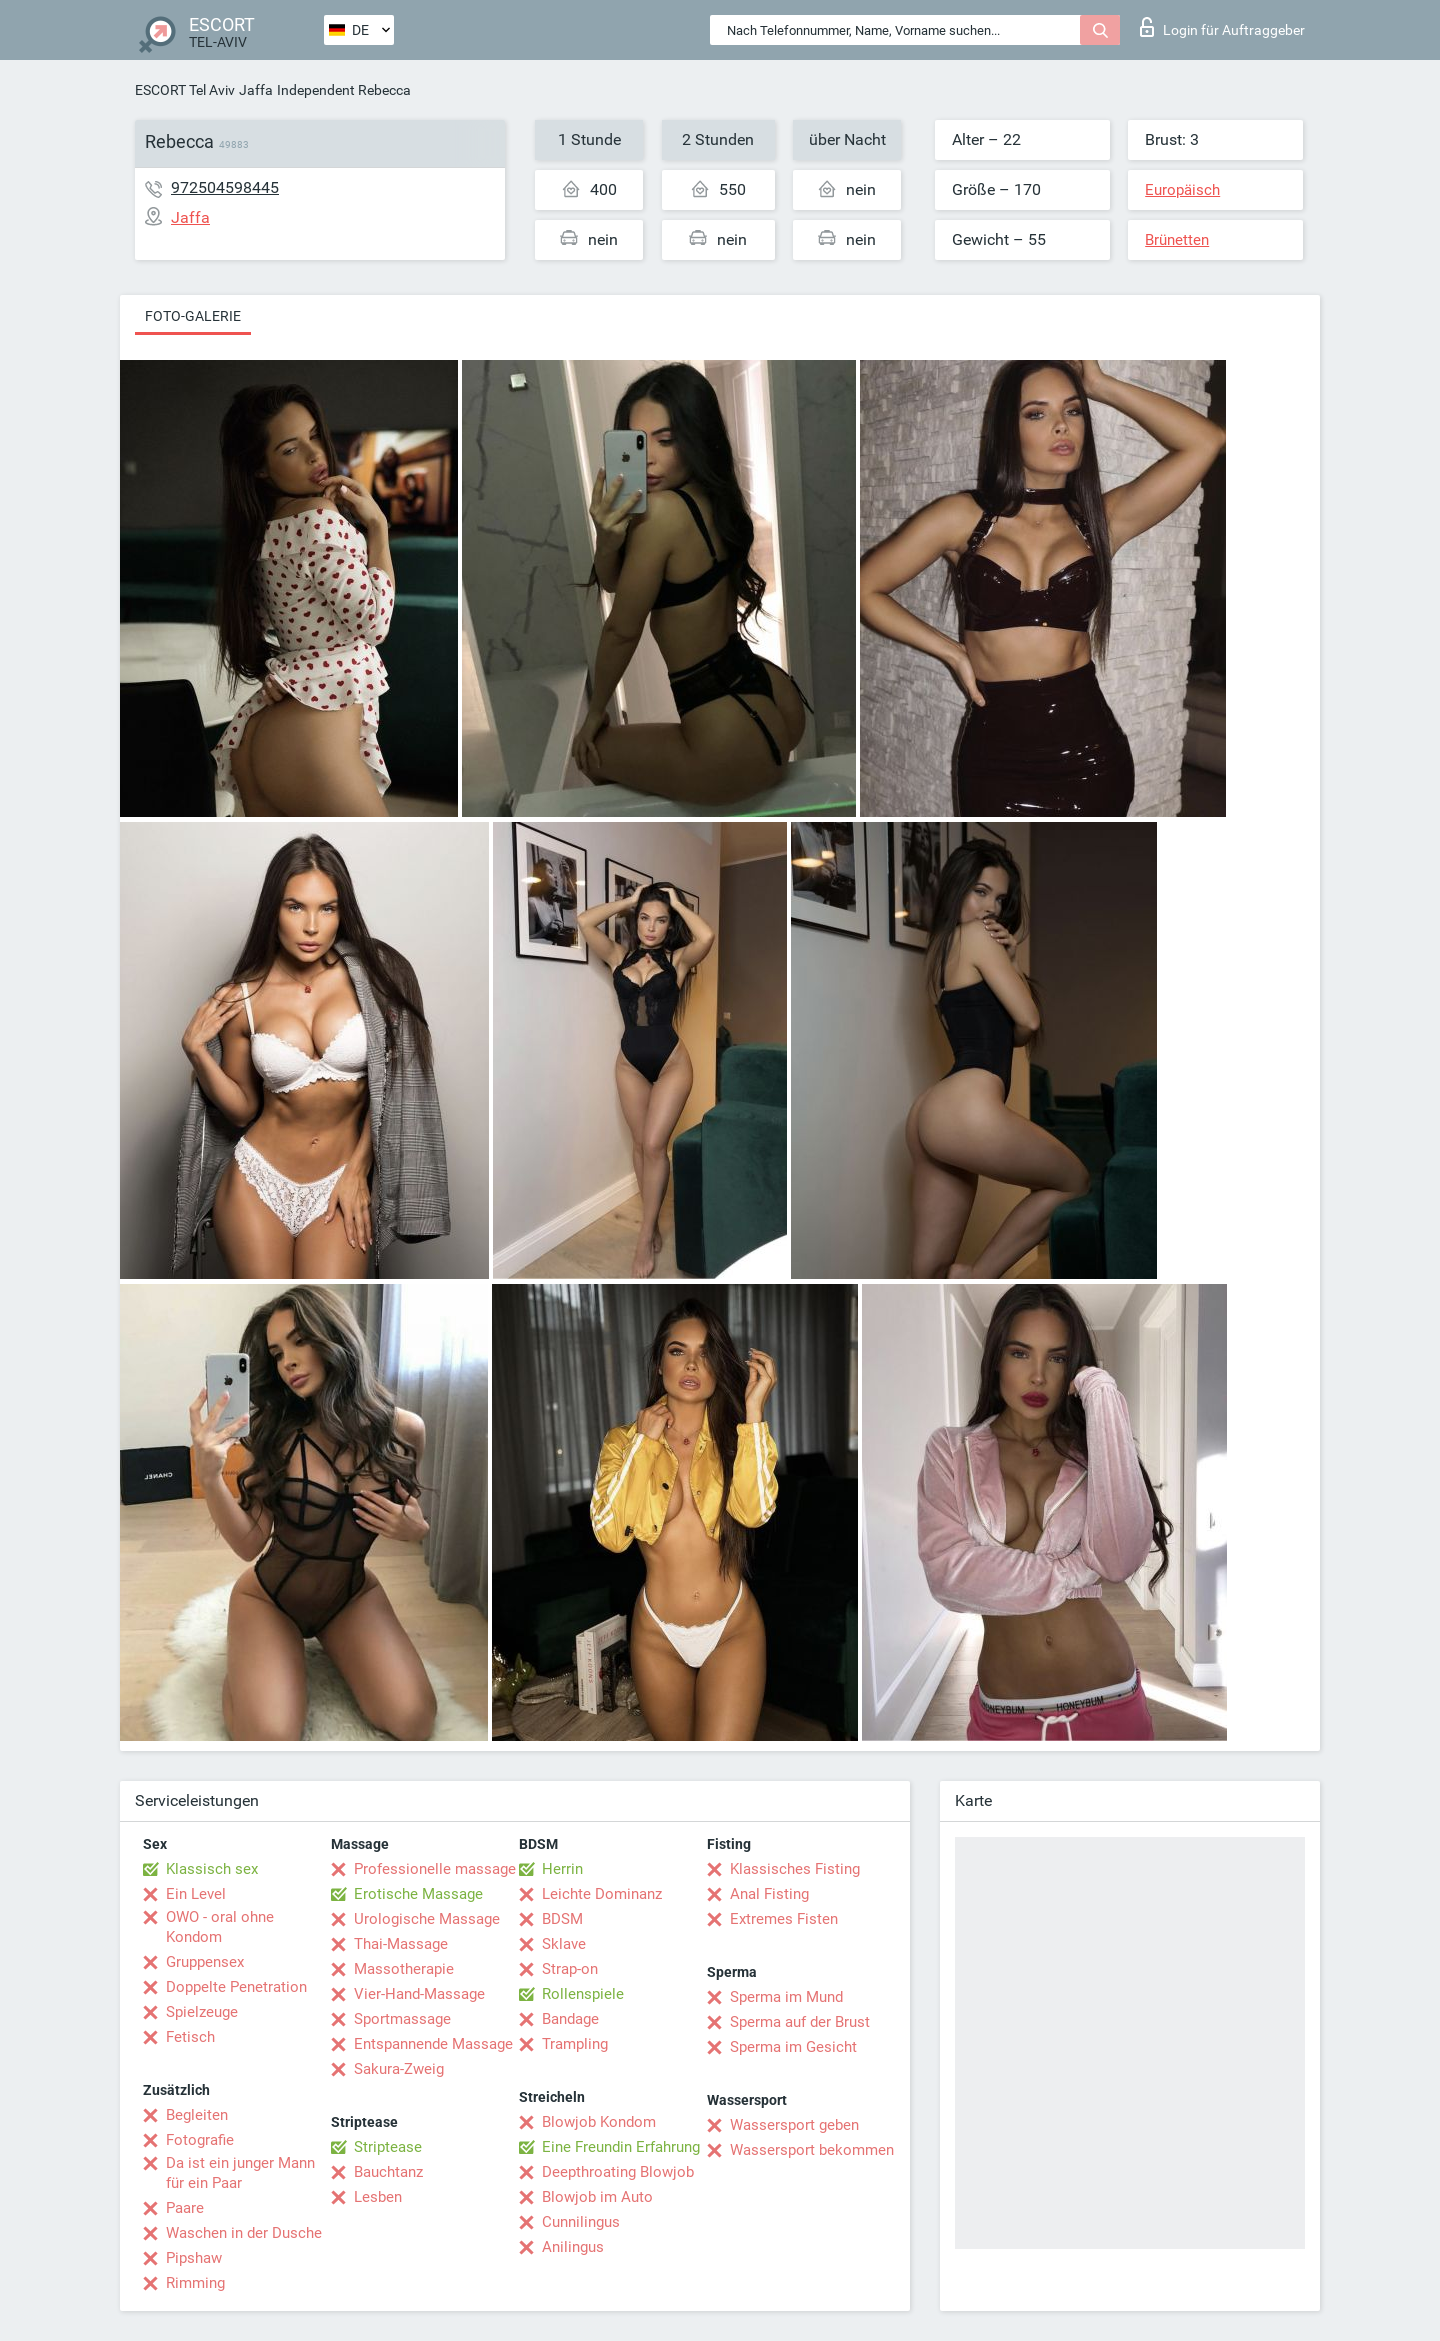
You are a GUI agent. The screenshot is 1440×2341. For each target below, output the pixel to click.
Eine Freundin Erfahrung (621, 2147)
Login (1222, 27)
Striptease (388, 2147)
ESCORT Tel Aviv (185, 90)
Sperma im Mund (786, 1997)
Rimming (195, 2283)
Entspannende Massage (433, 2044)
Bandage (570, 2019)
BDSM (562, 1919)
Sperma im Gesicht (793, 2047)
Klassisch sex (212, 1869)
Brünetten (1177, 240)
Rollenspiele (583, 1994)
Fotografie (200, 2140)
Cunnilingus (581, 2222)
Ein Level (196, 1894)
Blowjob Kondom (599, 2122)
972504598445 (225, 187)
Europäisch (1182, 190)
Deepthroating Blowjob (618, 2172)
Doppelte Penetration (236, 1987)
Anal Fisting (769, 1894)
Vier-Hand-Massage (419, 1994)
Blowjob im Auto (597, 2197)
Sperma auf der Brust (800, 2022)
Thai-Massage (401, 1944)
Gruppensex (205, 1962)
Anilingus (573, 2247)
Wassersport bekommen (812, 2150)
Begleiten (197, 2115)
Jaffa (256, 90)
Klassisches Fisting (795, 1869)
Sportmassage (402, 2019)
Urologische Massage (427, 1919)
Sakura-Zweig (399, 2069)
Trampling (575, 2044)
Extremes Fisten (784, 1919)
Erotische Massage (418, 1894)
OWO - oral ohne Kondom (220, 1927)
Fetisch (190, 2037)
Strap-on (570, 1969)
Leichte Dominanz (602, 1894)
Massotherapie (404, 1969)
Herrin (562, 1869)
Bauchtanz (388, 2172)
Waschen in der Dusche (244, 2233)
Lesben (378, 2197)
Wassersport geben (794, 2125)
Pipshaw (194, 2258)
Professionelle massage (435, 1869)
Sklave (564, 1944)
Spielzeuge (202, 2012)
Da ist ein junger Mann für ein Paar (240, 2173)
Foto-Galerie (193, 316)
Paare (185, 2208)
